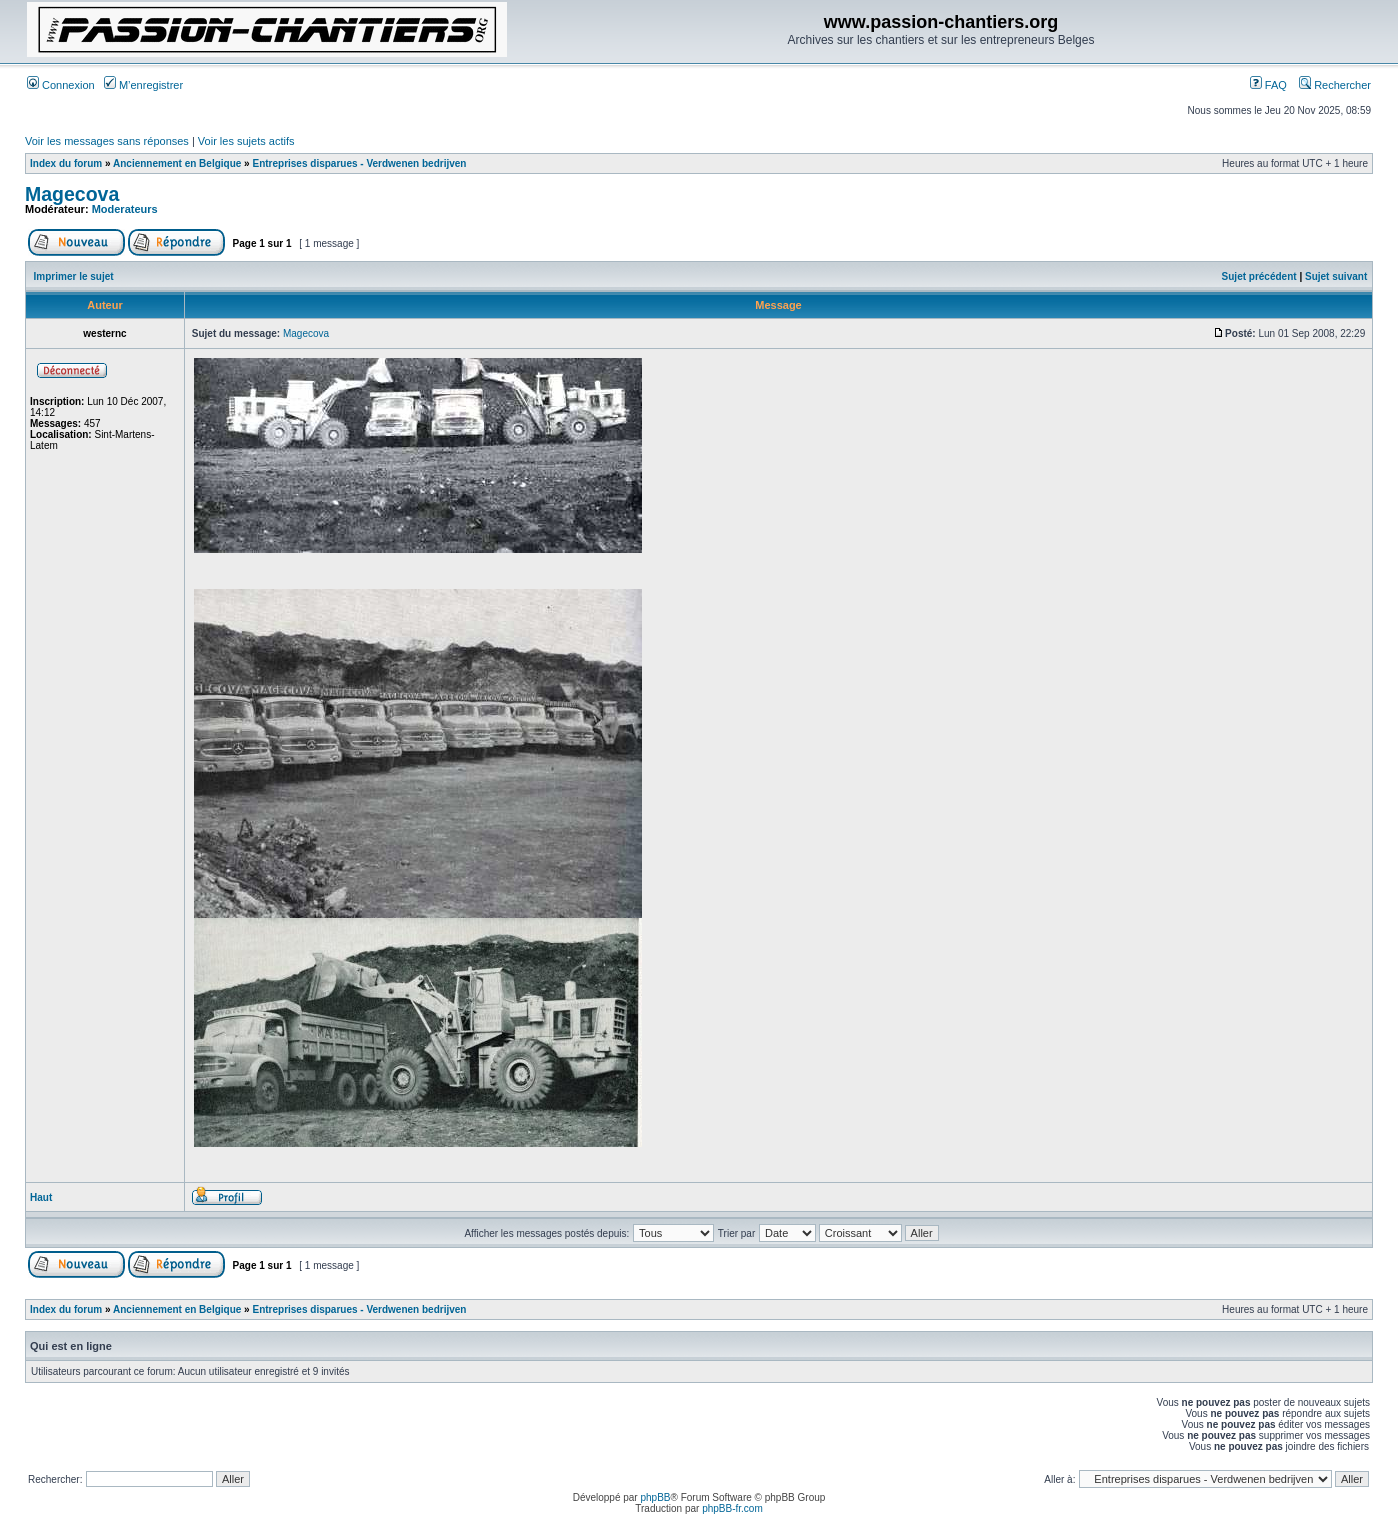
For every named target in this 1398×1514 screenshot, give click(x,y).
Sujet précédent (1259, 276)
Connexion (61, 85)
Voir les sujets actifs (246, 141)
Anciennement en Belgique (177, 163)
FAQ (1268, 85)
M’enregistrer (143, 85)
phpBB (655, 1497)
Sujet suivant (1336, 276)
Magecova (72, 194)
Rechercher (1335, 85)
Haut (41, 1197)
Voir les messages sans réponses (107, 141)
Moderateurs (125, 209)
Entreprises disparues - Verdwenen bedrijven (359, 163)
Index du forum (66, 163)
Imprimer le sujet (74, 276)
